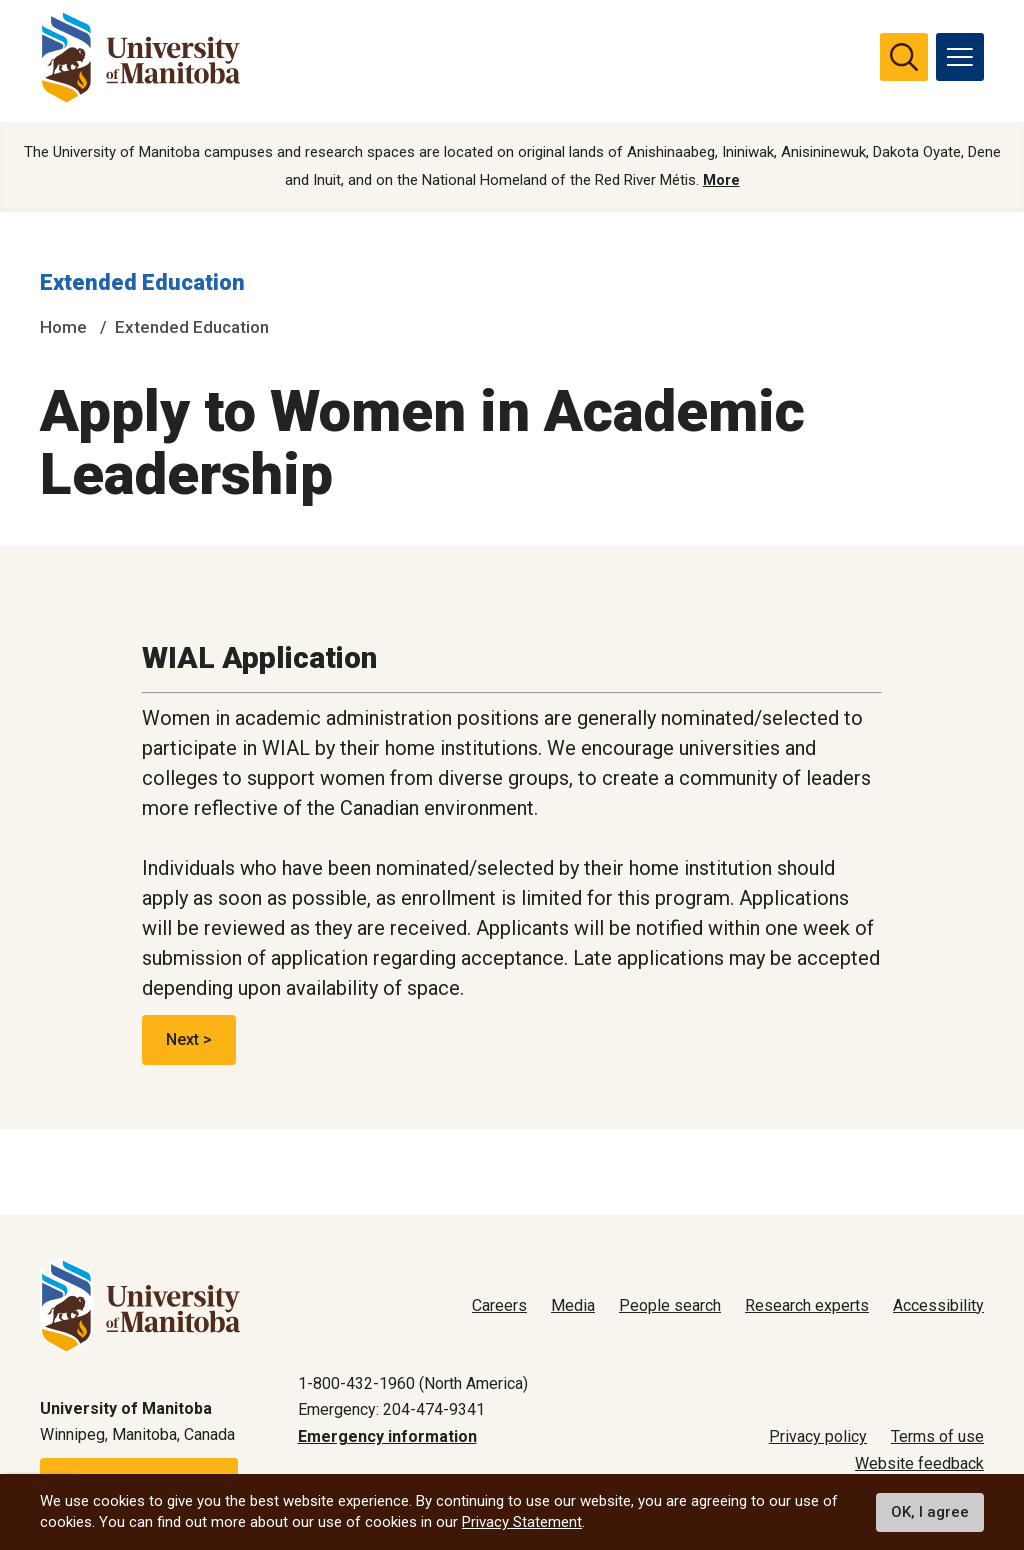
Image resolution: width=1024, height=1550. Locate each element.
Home (63, 327)
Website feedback (919, 1463)
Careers (499, 1305)
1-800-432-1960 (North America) (413, 1383)
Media (573, 1305)
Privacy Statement (522, 1522)
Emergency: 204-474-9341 (391, 1409)
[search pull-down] (904, 57)
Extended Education (142, 283)
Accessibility (938, 1305)
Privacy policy (818, 1436)
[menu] (960, 57)
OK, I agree (930, 1512)
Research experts (807, 1305)
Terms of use (937, 1436)
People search (670, 1305)
